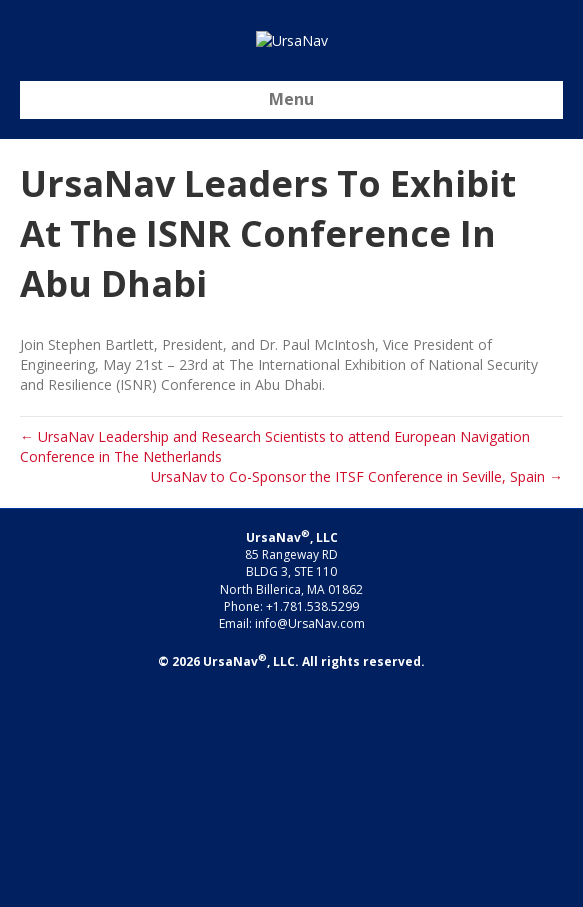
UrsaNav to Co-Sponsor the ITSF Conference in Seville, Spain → (357, 693)
